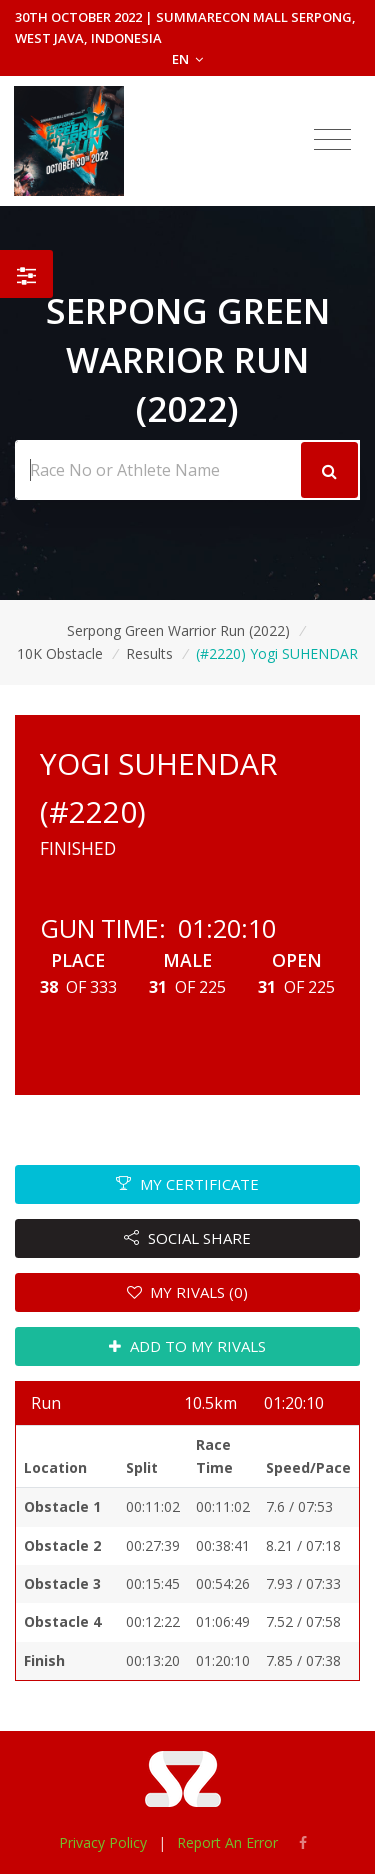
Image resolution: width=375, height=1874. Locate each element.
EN (187, 59)
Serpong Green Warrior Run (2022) (178, 630)
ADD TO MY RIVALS (187, 1346)
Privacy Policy (103, 1842)
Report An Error (227, 1842)
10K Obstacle (60, 653)
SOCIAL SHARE (187, 1238)
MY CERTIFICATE (187, 1184)
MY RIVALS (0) (188, 1292)
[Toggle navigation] (332, 140)
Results (149, 653)
